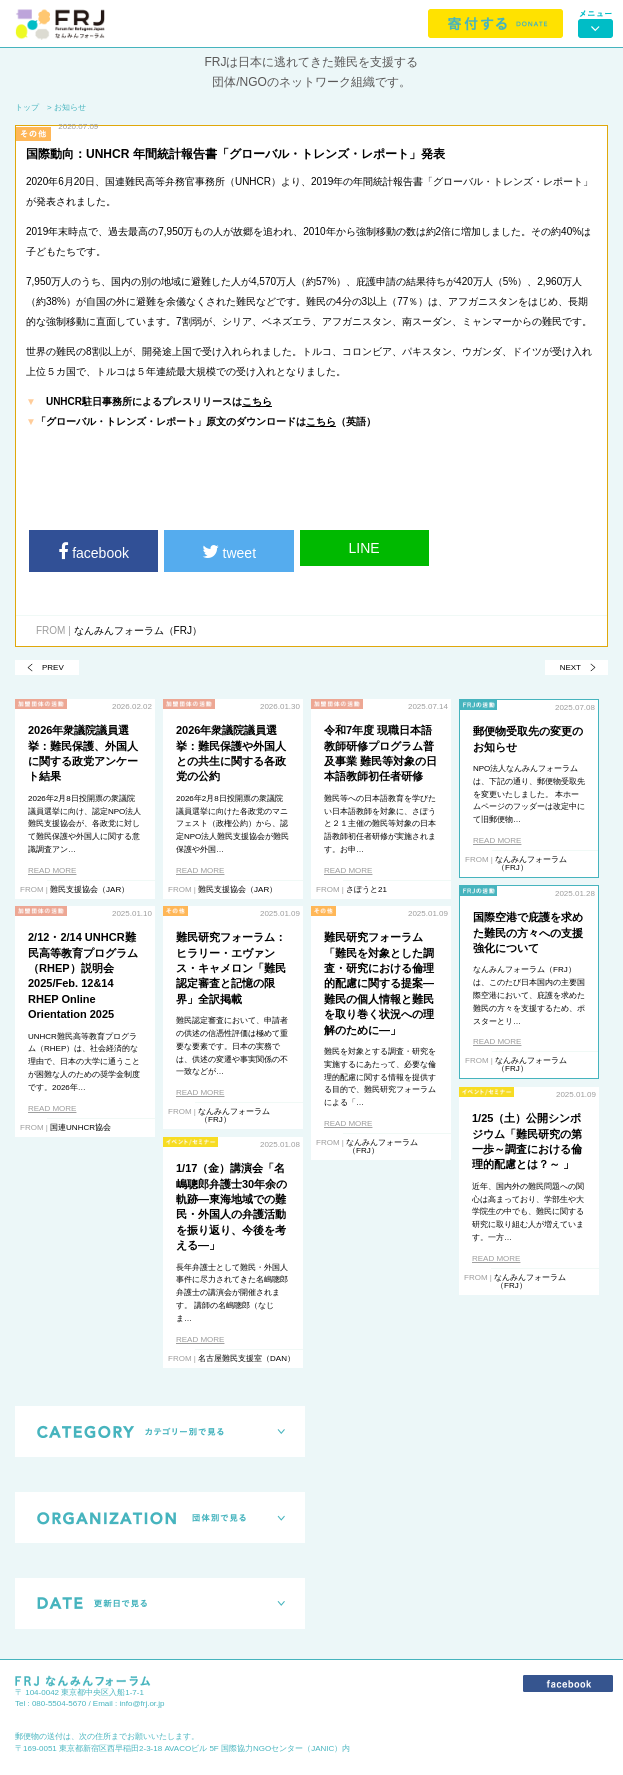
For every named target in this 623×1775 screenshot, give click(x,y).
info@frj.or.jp (142, 1703)
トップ (27, 107)
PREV (53, 667)
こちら (257, 401)
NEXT (570, 667)
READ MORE (52, 870)
